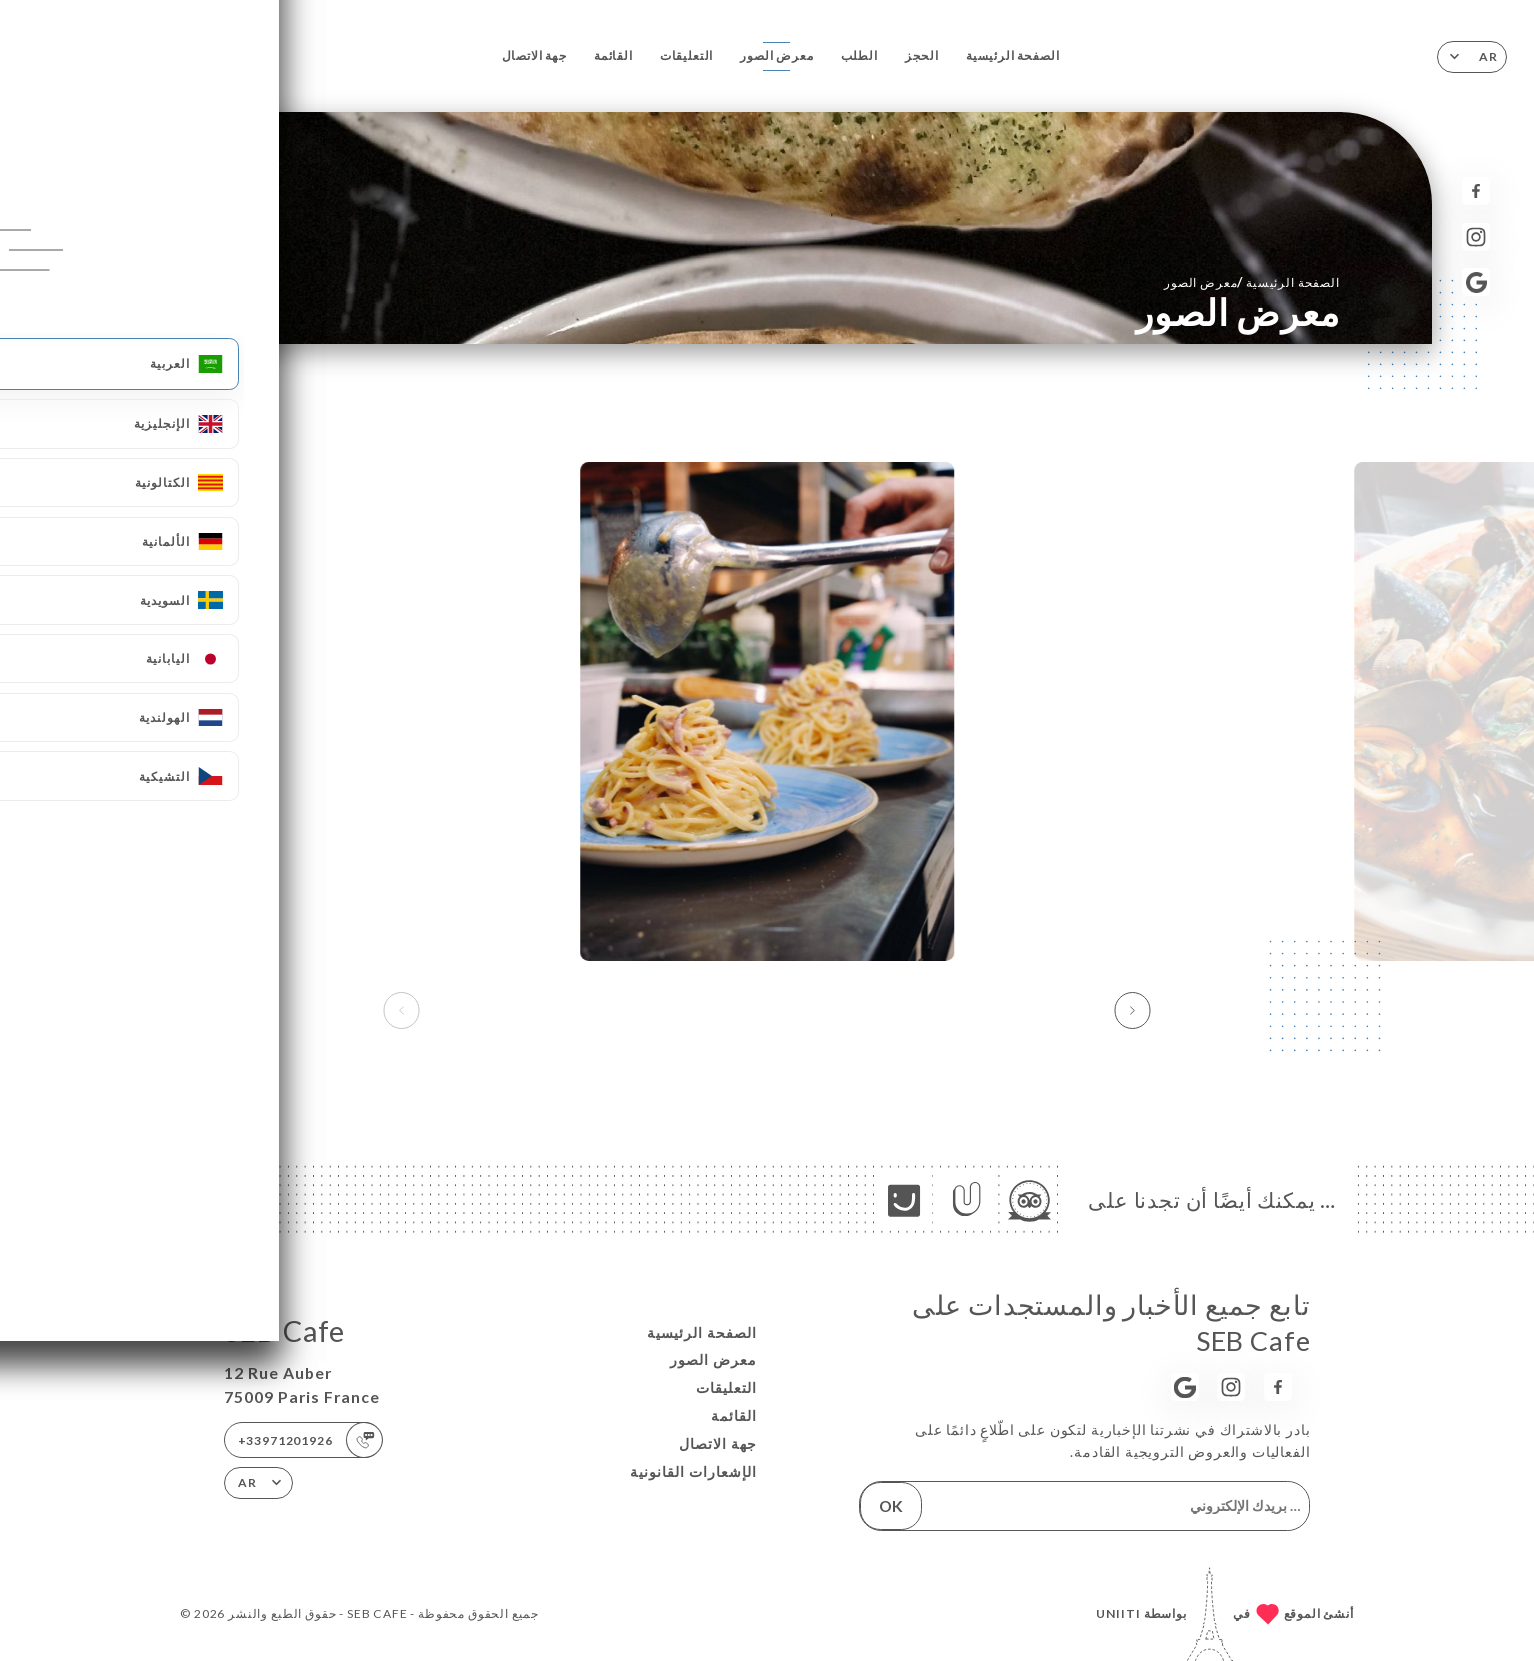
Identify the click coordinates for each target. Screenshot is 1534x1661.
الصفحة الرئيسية (1013, 55)
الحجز (922, 55)
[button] (1132, 1010)
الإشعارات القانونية (693, 1471)
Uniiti (1118, 1613)
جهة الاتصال (534, 55)
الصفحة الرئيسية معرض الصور (1252, 281)
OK (891, 1505)
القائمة (613, 55)
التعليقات (687, 55)
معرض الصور (776, 55)
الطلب (859, 55)
